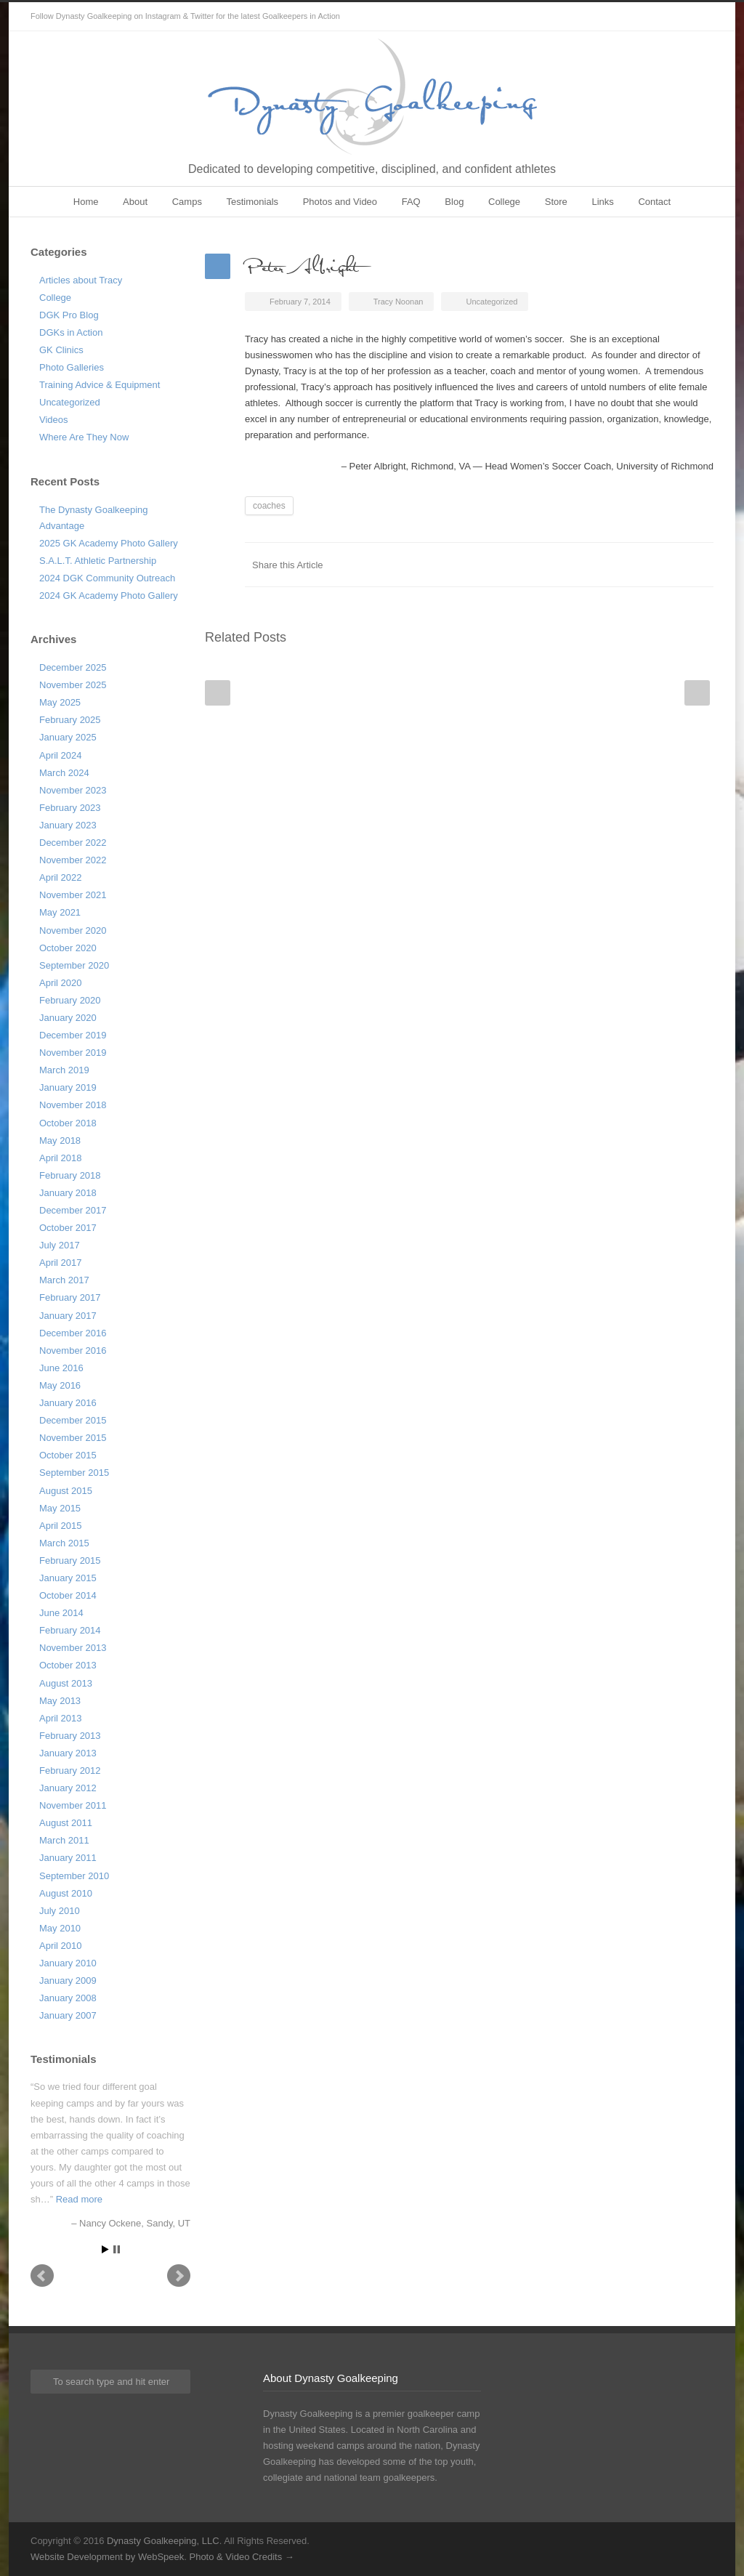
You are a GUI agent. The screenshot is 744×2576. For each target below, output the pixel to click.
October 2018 (68, 1123)
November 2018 (73, 1104)
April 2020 (60, 982)
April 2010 (60, 1945)
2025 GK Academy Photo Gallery (108, 543)
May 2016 (60, 1385)
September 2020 (74, 965)
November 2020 (73, 930)
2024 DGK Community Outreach (107, 578)
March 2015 (64, 1543)
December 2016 (73, 1333)
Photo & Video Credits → (241, 2556)
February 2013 (70, 1735)
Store (556, 201)
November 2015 (73, 1437)
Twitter (669, 16)
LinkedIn (640, 564)
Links (602, 201)
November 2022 (73, 860)
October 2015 (68, 1455)
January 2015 (68, 1577)
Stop (116, 2249)
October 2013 (68, 1665)
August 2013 (65, 1683)
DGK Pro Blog (69, 315)
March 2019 (64, 1070)
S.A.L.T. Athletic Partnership (97, 560)
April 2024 (60, 755)
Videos (53, 419)
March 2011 (64, 1840)
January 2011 (68, 1857)
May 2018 (60, 1140)
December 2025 (73, 667)
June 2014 (61, 1612)
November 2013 (73, 1647)
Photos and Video (340, 201)
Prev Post (217, 693)
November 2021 (73, 894)
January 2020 (68, 1017)
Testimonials (253, 201)
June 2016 (61, 1367)
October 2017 (68, 1227)
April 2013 (60, 1718)
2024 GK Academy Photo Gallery (108, 595)
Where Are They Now (84, 437)
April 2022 (60, 877)
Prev (42, 2276)
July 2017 (59, 1245)
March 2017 (64, 1280)
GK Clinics (61, 349)
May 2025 (60, 702)
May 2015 (60, 1508)
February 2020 (70, 1000)
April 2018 (60, 1157)
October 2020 (68, 947)
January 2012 (68, 1787)
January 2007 (68, 2015)
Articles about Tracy (80, 280)
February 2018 (70, 1175)
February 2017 (70, 1297)
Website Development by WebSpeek (107, 2556)
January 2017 (68, 1315)
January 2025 (68, 737)
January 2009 (68, 1980)
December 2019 (73, 1035)
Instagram (698, 16)
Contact (654, 201)
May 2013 (60, 1700)
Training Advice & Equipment (99, 384)
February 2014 (70, 1630)
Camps (187, 201)
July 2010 (59, 1910)
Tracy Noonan (398, 301)
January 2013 (68, 1753)
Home (86, 201)
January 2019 (68, 1087)
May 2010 (60, 1928)
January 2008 (68, 1997)
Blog (454, 201)
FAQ (411, 201)
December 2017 (73, 1210)
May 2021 (60, 912)
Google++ (669, 564)
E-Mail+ (698, 564)
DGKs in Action (70, 332)
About (135, 201)
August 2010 (65, 1893)
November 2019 (73, 1052)
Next (178, 2276)
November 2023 (73, 790)
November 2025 (73, 684)
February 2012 (70, 1770)
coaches (269, 506)
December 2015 (73, 1420)
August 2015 (65, 1490)
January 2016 (68, 1402)
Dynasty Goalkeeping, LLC (163, 2540)
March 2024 (64, 772)
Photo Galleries (71, 367)
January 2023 (68, 825)
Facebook (582, 564)
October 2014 (68, 1595)
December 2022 (73, 842)
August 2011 (65, 1822)
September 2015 (74, 1472)
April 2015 (60, 1525)
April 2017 (60, 1262)
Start (105, 2249)
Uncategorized (69, 402)
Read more (79, 2199)
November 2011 (73, 1805)
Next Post (697, 693)
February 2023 (70, 807)
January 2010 (68, 1963)
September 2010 (74, 1875)
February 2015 (70, 1560)
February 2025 (70, 719)
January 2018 (68, 1192)
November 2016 (73, 1350)
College (504, 201)
